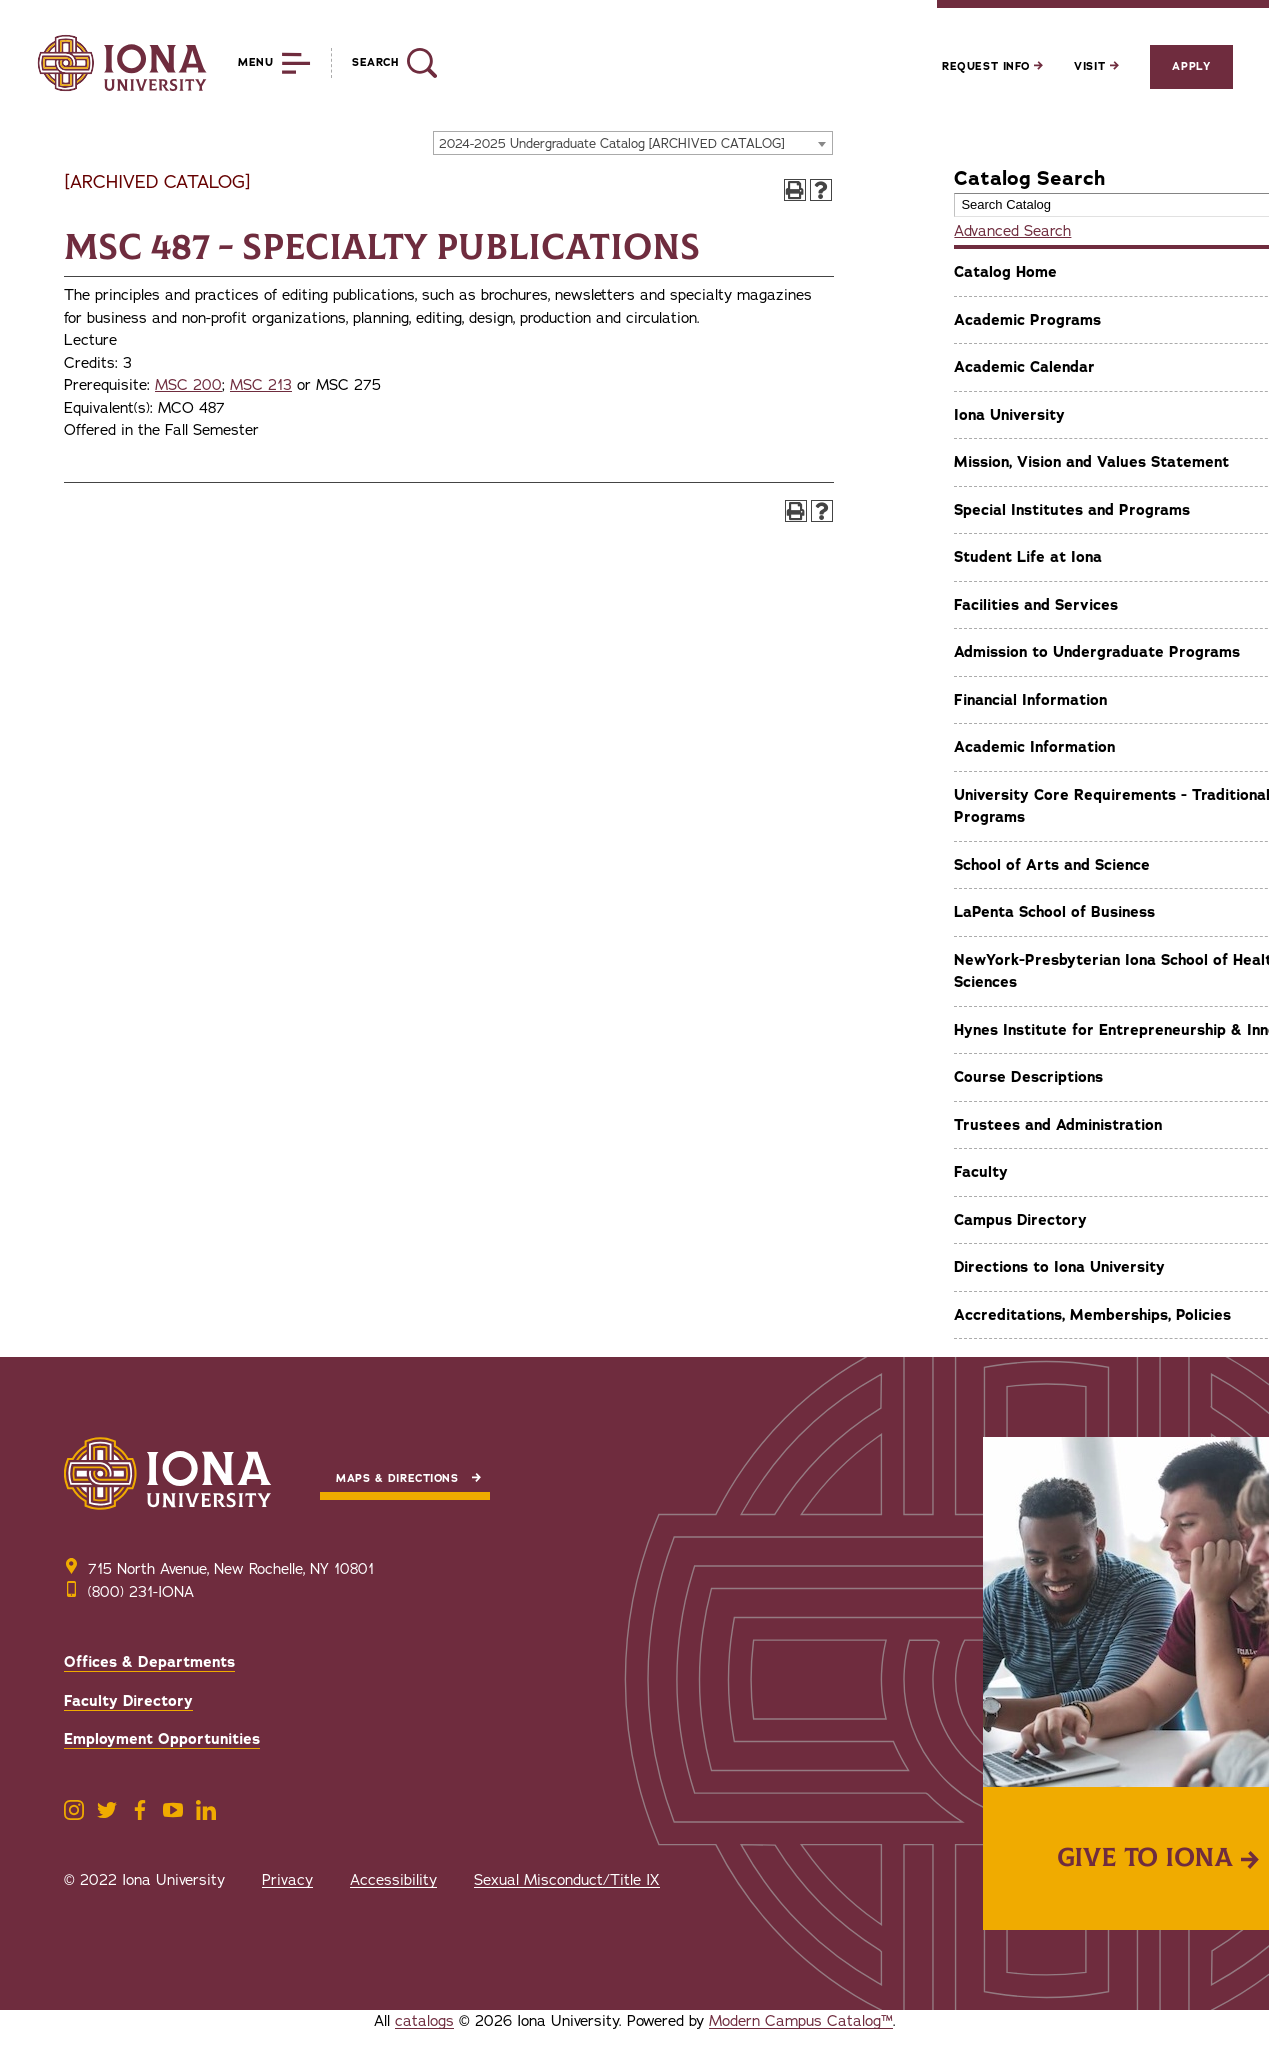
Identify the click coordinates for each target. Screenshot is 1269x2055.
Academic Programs (1027, 320)
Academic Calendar (1024, 367)
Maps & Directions (397, 1478)
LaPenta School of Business (1054, 912)
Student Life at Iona (1028, 557)
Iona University (1009, 415)
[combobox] (633, 143)
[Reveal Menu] (259, 63)
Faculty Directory (128, 1701)
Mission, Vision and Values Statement (1091, 462)
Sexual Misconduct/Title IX (567, 1880)
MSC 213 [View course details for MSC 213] (261, 385)
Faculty (981, 1172)
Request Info (992, 66)
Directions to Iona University (1059, 1267)
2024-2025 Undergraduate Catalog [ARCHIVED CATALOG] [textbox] (612, 144)
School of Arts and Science (1052, 865)
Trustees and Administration (1058, 1125)
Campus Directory (1020, 1220)
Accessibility (393, 1880)
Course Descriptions (1028, 1077)
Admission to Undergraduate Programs (1097, 652)
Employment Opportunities (162, 1739)
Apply (1191, 66)
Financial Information (1030, 700)
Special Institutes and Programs (1072, 510)
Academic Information (1034, 747)
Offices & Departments (149, 1662)
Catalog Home (1005, 272)
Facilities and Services (1036, 605)
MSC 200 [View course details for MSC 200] (188, 385)
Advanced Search (1012, 231)
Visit (1096, 66)
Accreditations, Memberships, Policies (1092, 1315)
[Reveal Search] (383, 63)
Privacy (287, 1880)
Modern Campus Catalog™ (801, 2021)
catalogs (424, 2021)
